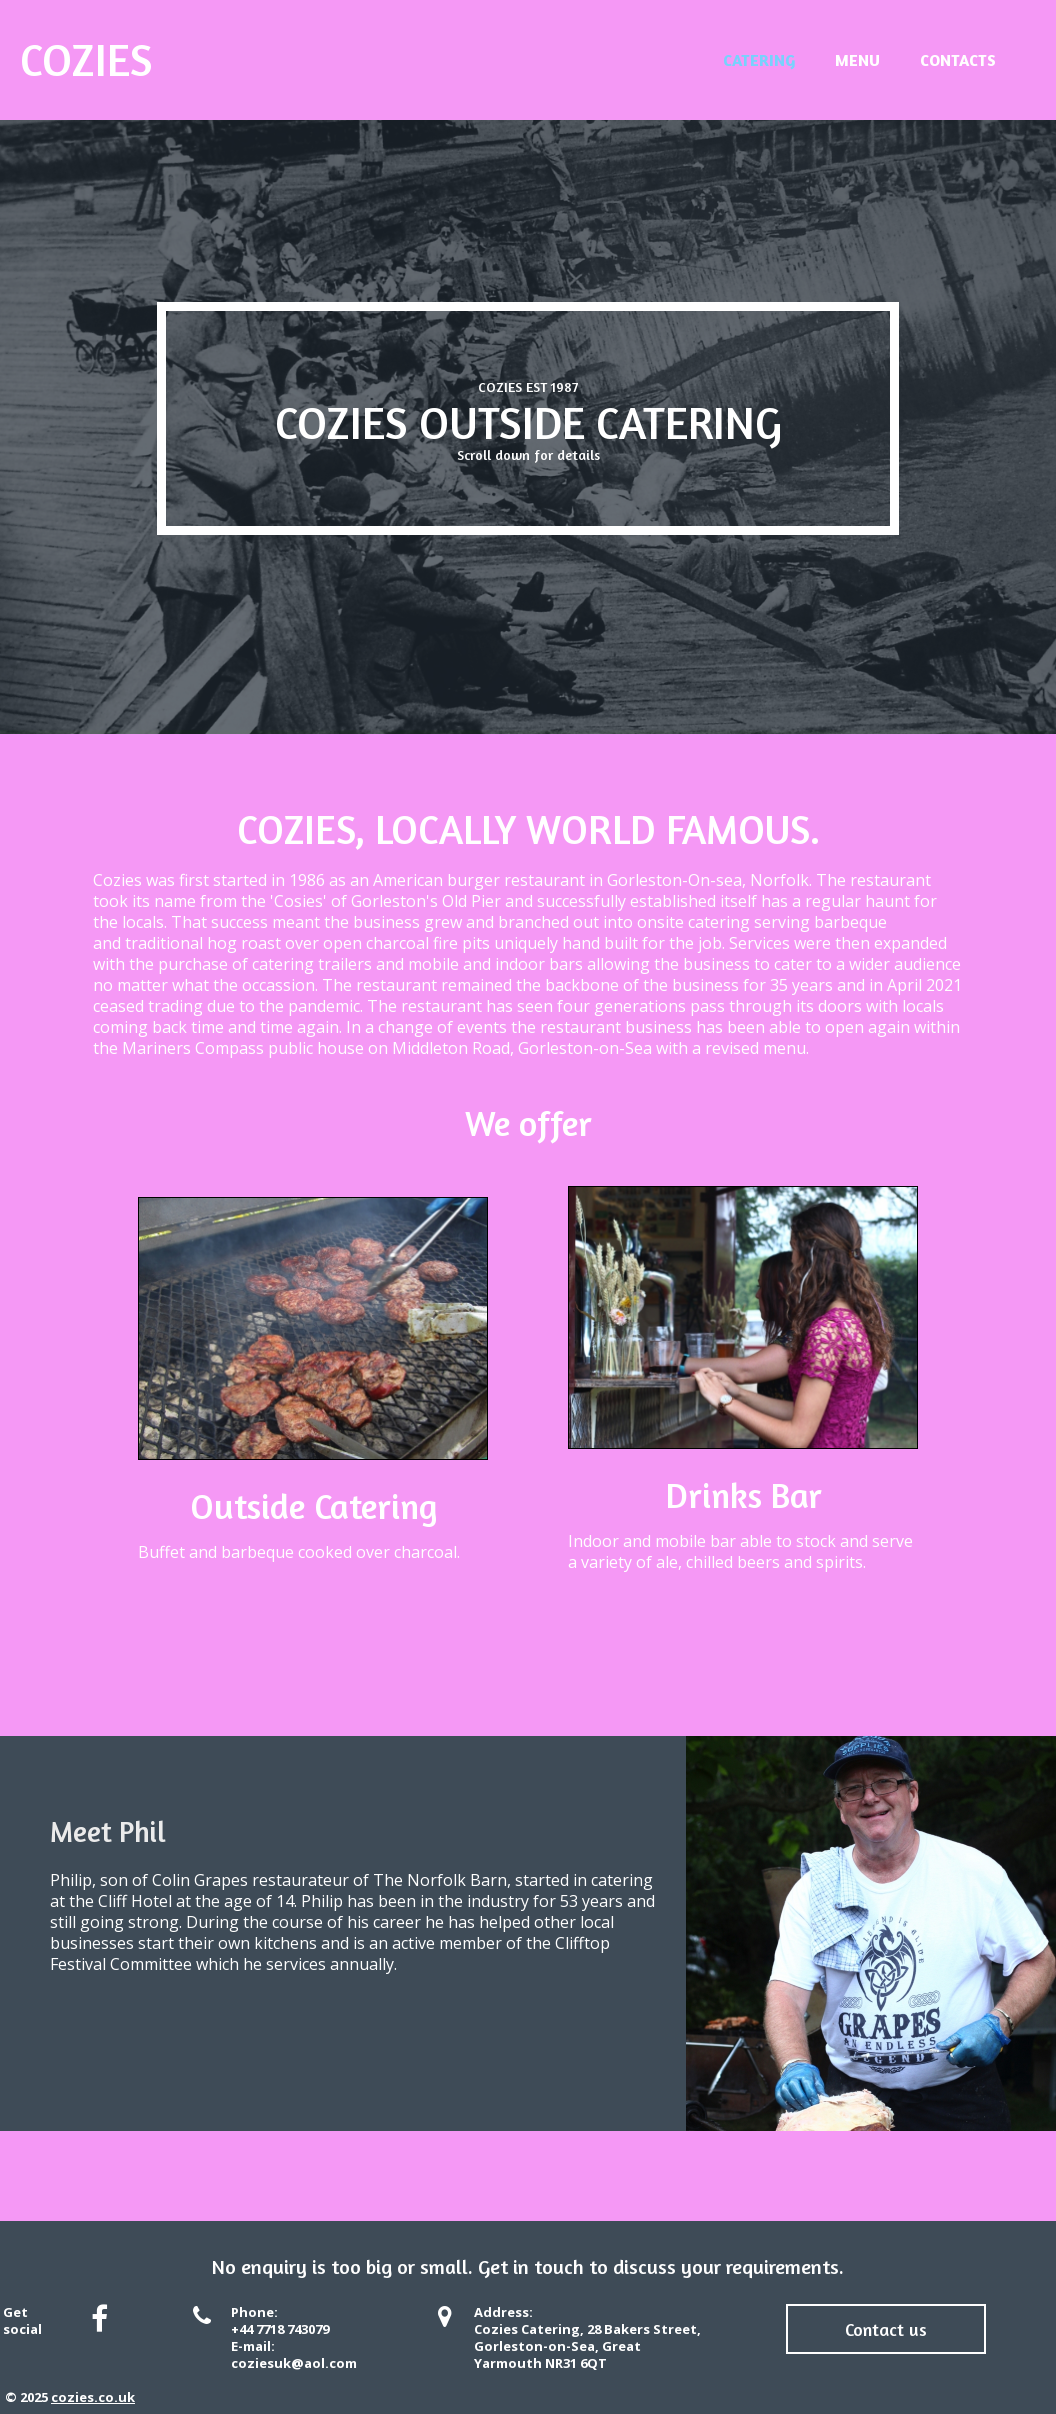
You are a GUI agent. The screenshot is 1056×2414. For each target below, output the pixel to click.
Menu (857, 60)
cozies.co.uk (93, 2397)
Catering (759, 60)
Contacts (958, 60)
